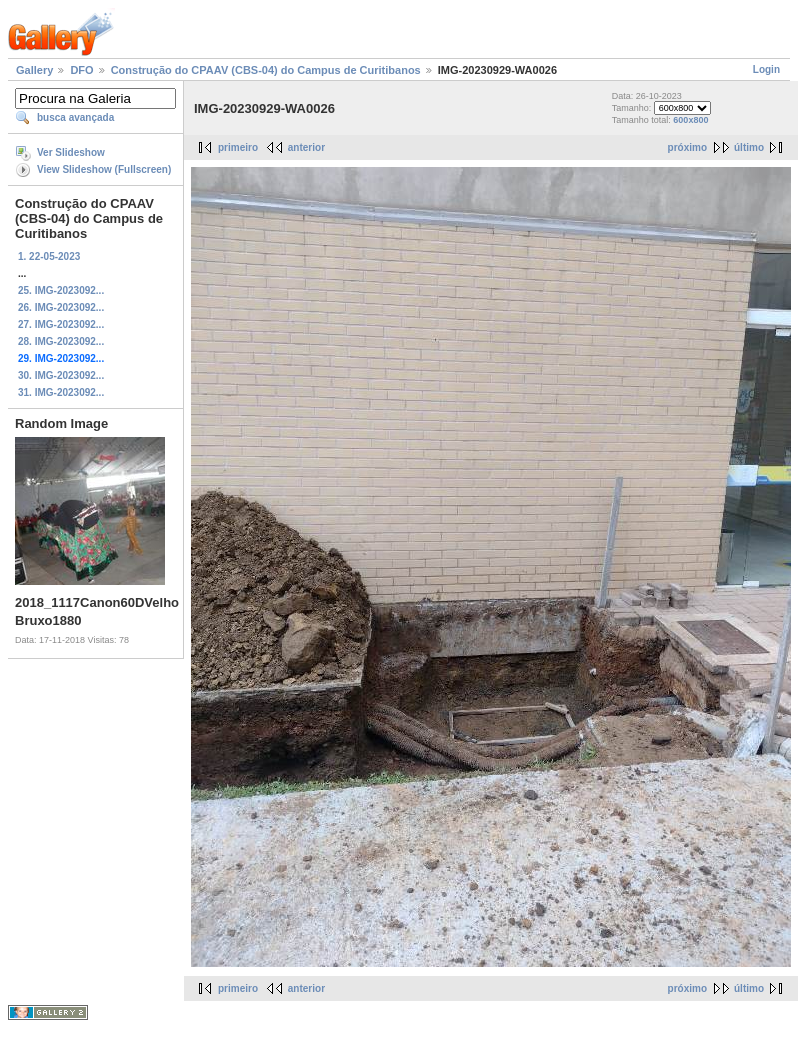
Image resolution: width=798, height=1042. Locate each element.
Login (766, 69)
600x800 (690, 120)
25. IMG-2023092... (61, 290)
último (749, 147)
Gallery (34, 70)
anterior (306, 147)
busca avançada (75, 117)
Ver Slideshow (71, 152)
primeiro (238, 147)
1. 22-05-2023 (49, 256)
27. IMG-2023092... (61, 324)
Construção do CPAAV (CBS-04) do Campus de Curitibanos (266, 70)
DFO (81, 70)
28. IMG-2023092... (61, 341)
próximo (687, 147)
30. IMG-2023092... (61, 375)
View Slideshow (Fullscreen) (104, 169)
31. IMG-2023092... (61, 392)
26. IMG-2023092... (61, 307)
